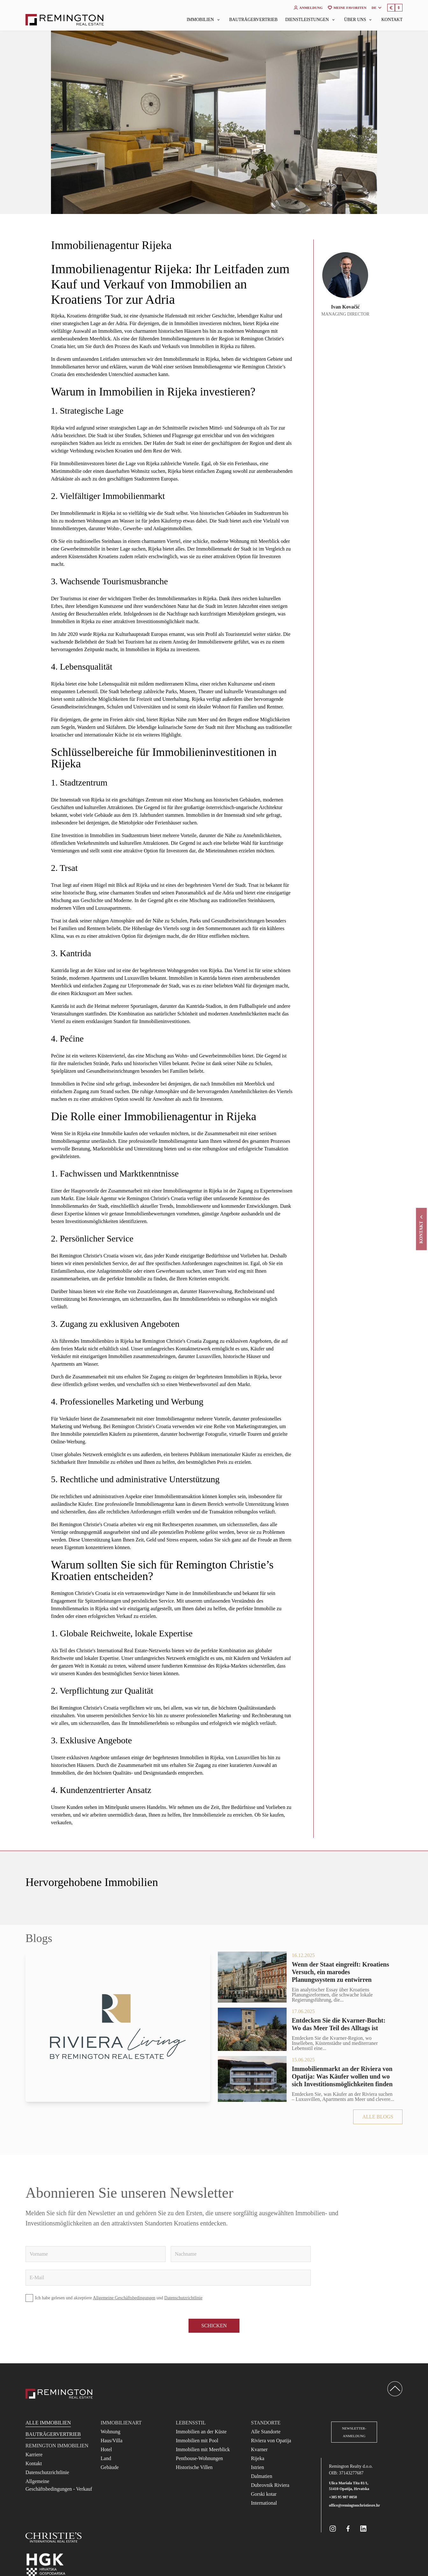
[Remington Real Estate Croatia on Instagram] (333, 2528)
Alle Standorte (266, 2431)
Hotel (106, 2449)
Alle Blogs (377, 2116)
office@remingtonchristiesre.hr (354, 2505)
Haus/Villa (111, 2440)
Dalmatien (261, 2476)
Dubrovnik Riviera (270, 2485)
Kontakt (392, 20)
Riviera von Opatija (271, 2440)
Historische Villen (194, 2467)
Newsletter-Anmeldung (354, 2432)
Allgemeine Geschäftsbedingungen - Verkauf (58, 2485)
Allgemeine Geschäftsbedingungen (124, 2297)
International (264, 2503)
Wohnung (110, 2431)
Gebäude (110, 2467)
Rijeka (257, 2458)
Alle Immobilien (48, 2422)
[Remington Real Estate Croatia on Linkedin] (363, 2528)
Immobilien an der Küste (201, 2431)
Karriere (33, 2454)
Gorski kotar (263, 2494)
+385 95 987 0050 (343, 2497)
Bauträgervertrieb (253, 20)
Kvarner (259, 2449)
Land (106, 2458)
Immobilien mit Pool (197, 2440)
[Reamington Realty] (59, 2393)
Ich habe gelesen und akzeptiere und (114, 2298)
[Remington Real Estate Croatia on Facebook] (348, 2528)
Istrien (257, 2467)
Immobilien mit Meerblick (203, 2449)
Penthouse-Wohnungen (199, 2458)
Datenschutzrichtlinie (183, 2297)
